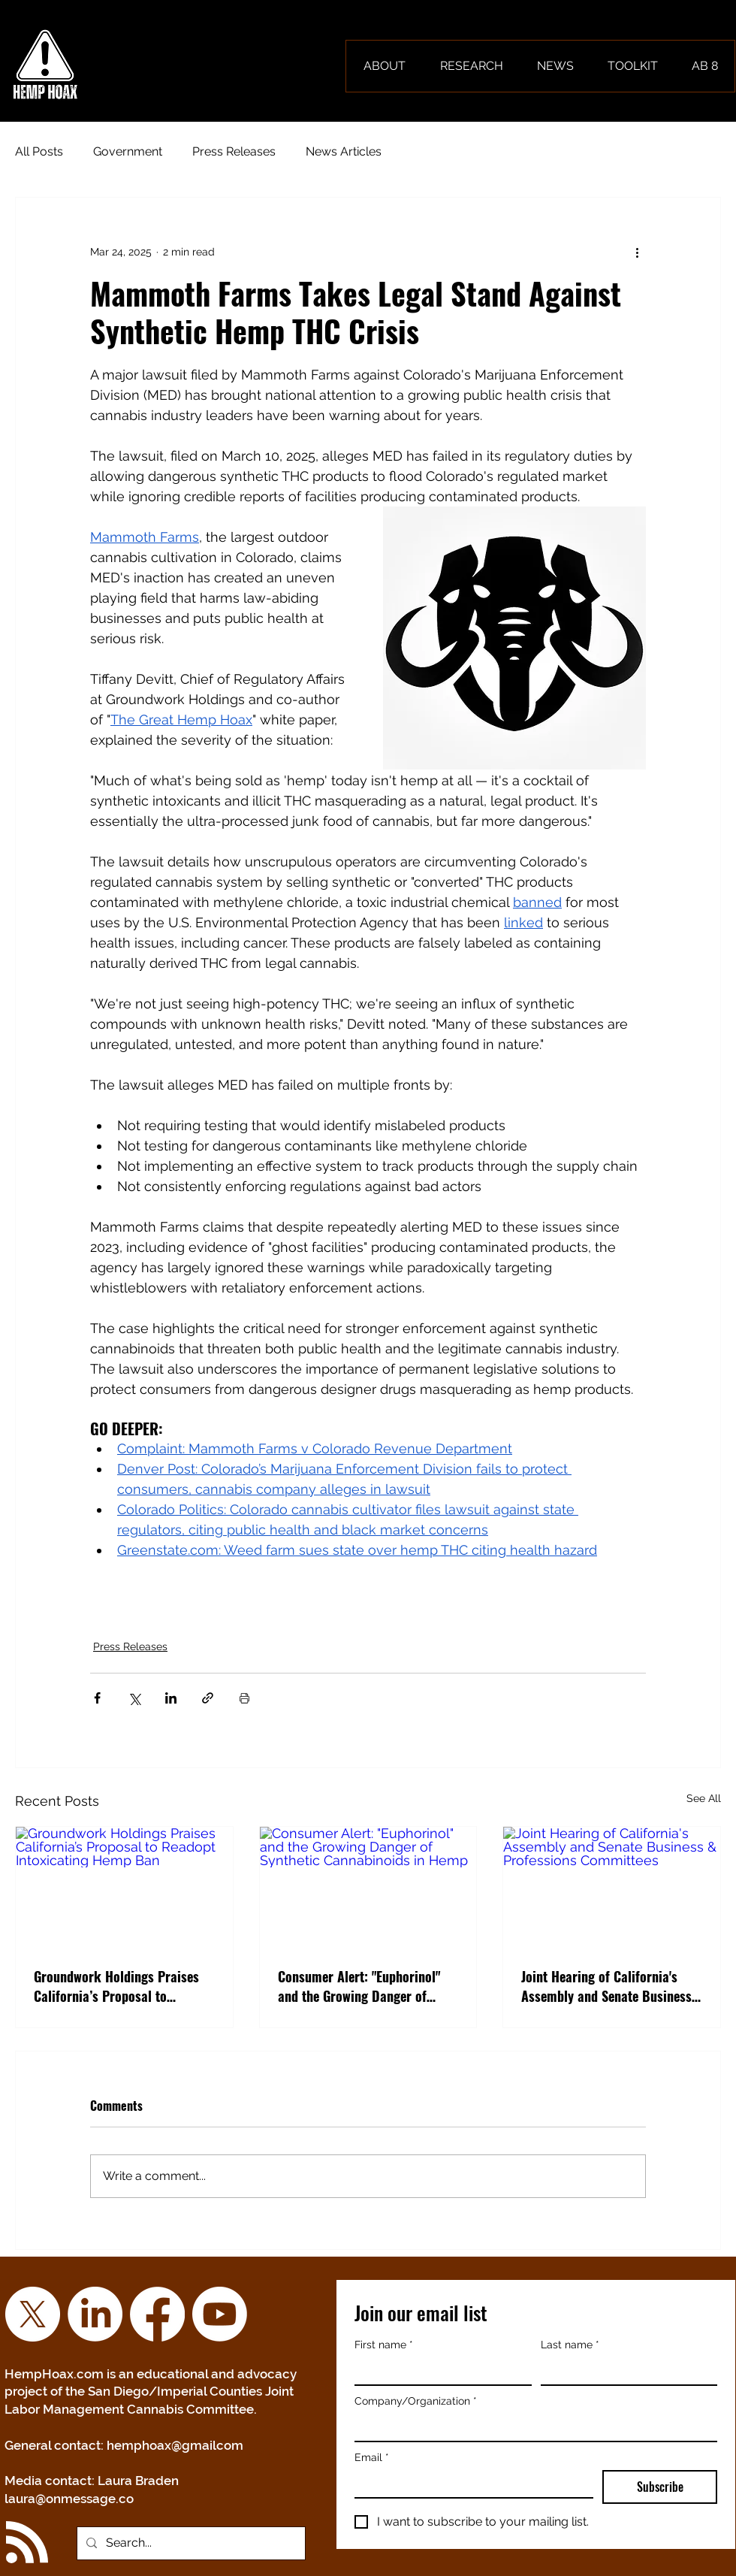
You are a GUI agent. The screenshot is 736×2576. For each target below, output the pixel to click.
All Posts (39, 151)
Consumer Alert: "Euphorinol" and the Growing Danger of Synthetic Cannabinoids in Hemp (367, 1986)
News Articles (344, 151)
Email (371, 2457)
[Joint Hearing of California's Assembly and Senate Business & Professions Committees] (611, 1888)
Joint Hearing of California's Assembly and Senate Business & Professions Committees (606, 1986)
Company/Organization (415, 2401)
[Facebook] (157, 2314)
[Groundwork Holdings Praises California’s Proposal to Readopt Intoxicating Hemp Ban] (124, 1888)
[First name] (438, 2370)
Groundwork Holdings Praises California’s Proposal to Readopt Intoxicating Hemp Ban (122, 1986)
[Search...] (189, 2543)
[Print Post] (244, 1698)
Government (127, 151)
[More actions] (637, 252)
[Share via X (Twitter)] (134, 1698)
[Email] (469, 2483)
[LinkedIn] (95, 2314)
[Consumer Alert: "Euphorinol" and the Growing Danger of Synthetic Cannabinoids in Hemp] (368, 1888)
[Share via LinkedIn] (171, 1698)
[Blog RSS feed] (27, 2543)
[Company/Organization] (531, 2427)
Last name (570, 2345)
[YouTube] (219, 2314)
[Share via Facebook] (97, 1698)
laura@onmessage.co (69, 2498)
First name (383, 2345)
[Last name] (625, 2370)
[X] (32, 2314)
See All (703, 1798)
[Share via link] (208, 1698)
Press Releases (234, 151)
